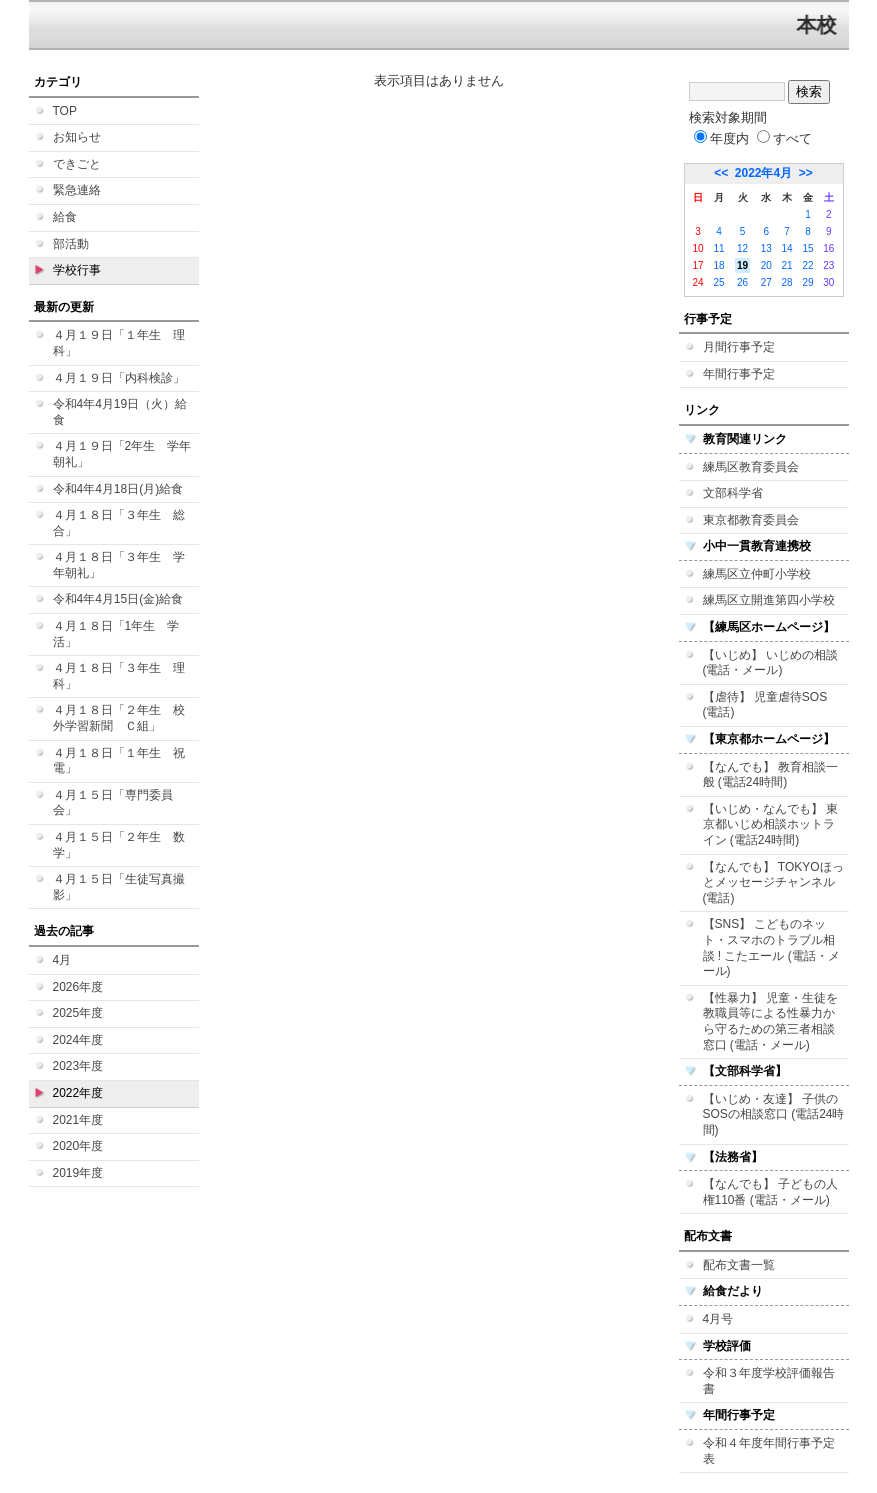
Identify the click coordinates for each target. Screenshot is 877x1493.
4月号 (718, 1319)
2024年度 (78, 1040)
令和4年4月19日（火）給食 (120, 412)
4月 (62, 960)
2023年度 (78, 1066)
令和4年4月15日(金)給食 (118, 599)
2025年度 (78, 1013)
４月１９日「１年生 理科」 (119, 343)
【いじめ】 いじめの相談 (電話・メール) (770, 663)
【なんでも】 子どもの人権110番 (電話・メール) (770, 1192)
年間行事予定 (739, 374)
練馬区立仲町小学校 (757, 574)
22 (807, 265)
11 (718, 248)
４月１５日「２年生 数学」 (119, 845)
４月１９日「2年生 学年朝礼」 (122, 454)
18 (718, 265)
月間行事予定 (739, 347)
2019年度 (78, 1173)
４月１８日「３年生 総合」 (119, 523)
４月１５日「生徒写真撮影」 (119, 887)
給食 (65, 217)
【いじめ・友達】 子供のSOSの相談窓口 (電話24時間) (774, 1114)
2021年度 (78, 1120)
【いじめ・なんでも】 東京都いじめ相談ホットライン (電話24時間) (770, 824)
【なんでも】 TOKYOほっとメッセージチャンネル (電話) (773, 882)
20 (766, 265)
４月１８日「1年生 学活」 (116, 634)
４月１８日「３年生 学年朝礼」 (119, 565)
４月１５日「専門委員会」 (113, 803)
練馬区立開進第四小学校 (769, 600)
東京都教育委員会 (751, 520)
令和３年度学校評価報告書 (769, 1381)
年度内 (721, 138)
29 (807, 282)
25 (718, 282)
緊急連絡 (77, 190)
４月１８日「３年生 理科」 (119, 676)
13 (766, 248)
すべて (784, 138)
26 (742, 282)
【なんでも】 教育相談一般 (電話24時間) (770, 775)
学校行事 (77, 270)
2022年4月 (763, 173)
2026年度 (78, 987)
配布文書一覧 (739, 1265)
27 (766, 282)
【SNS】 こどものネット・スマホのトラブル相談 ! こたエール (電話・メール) (771, 947)
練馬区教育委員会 (751, 467)
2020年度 (78, 1146)
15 (807, 248)
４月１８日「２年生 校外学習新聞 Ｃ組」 (119, 718)
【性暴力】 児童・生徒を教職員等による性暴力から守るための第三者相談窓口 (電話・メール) (770, 1021)
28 (787, 282)
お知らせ (77, 137)
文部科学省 (733, 493)
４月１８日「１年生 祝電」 (119, 761)
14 (787, 248)
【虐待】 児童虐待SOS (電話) (765, 705)
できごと (77, 164)
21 (787, 265)
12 (742, 248)
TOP (65, 111)
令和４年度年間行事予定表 (769, 1451)
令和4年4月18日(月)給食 (118, 489)
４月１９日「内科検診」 (119, 378)
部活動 (71, 244)
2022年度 (78, 1093)
